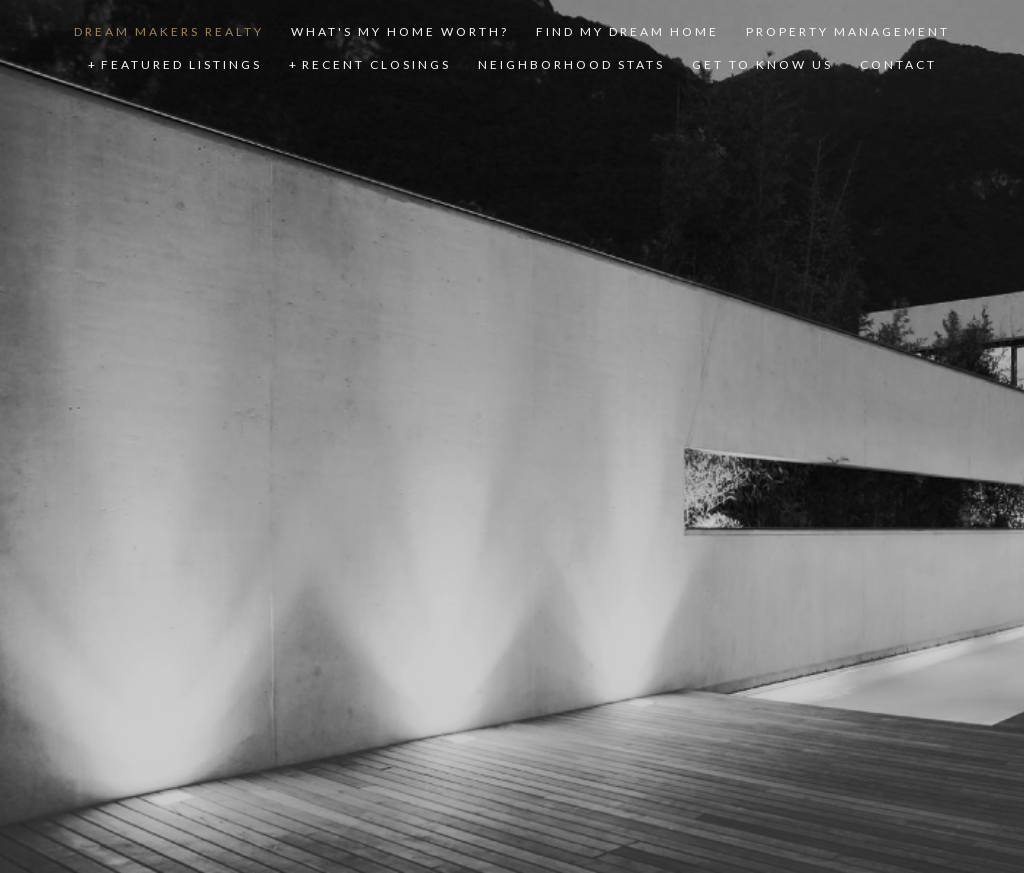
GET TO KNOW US (762, 64)
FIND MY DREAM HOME (627, 31)
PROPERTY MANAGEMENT (848, 31)
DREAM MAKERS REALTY (169, 31)
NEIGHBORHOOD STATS (571, 64)
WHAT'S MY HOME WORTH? (400, 31)
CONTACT (898, 64)
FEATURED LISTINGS (181, 64)
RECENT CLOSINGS (376, 64)
